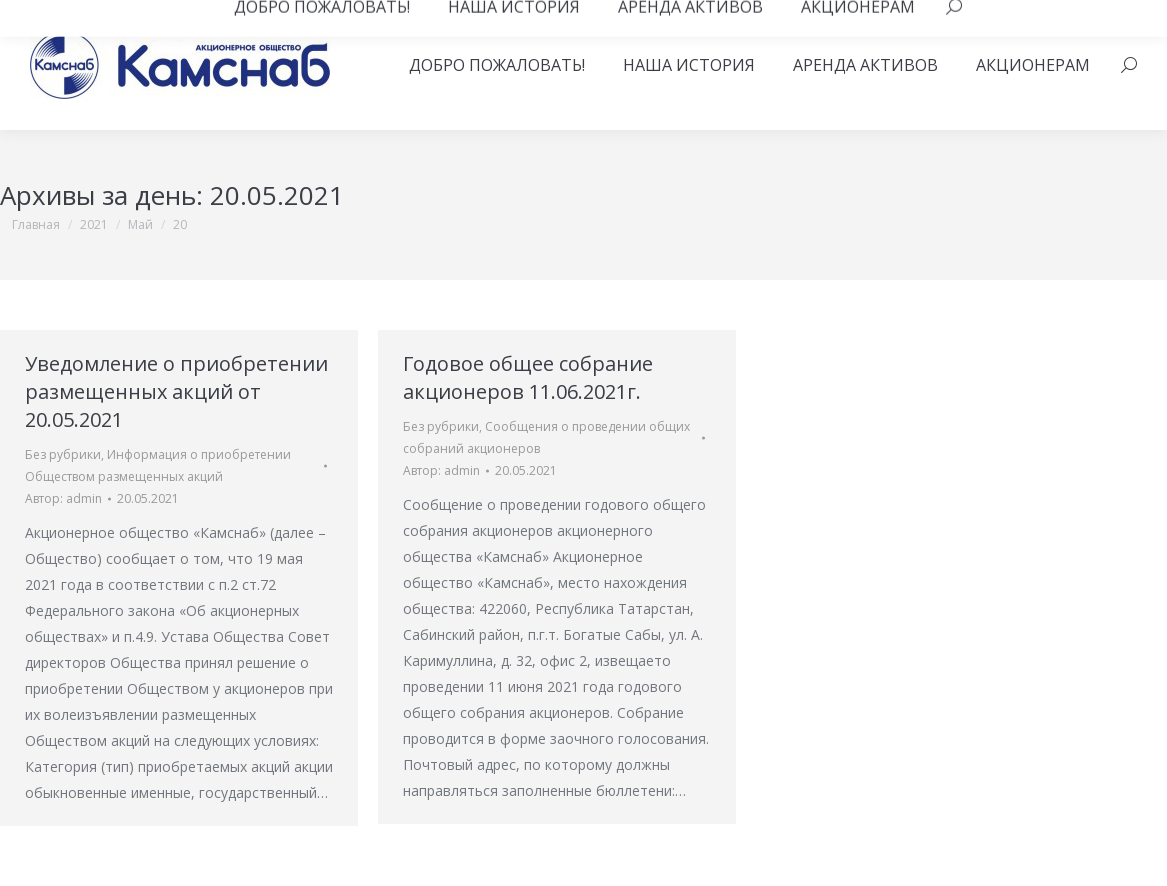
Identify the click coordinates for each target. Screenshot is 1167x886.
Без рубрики (63, 454)
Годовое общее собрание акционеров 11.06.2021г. (528, 377)
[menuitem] (497, 65)
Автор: (63, 498)
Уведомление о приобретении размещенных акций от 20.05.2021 (176, 391)
